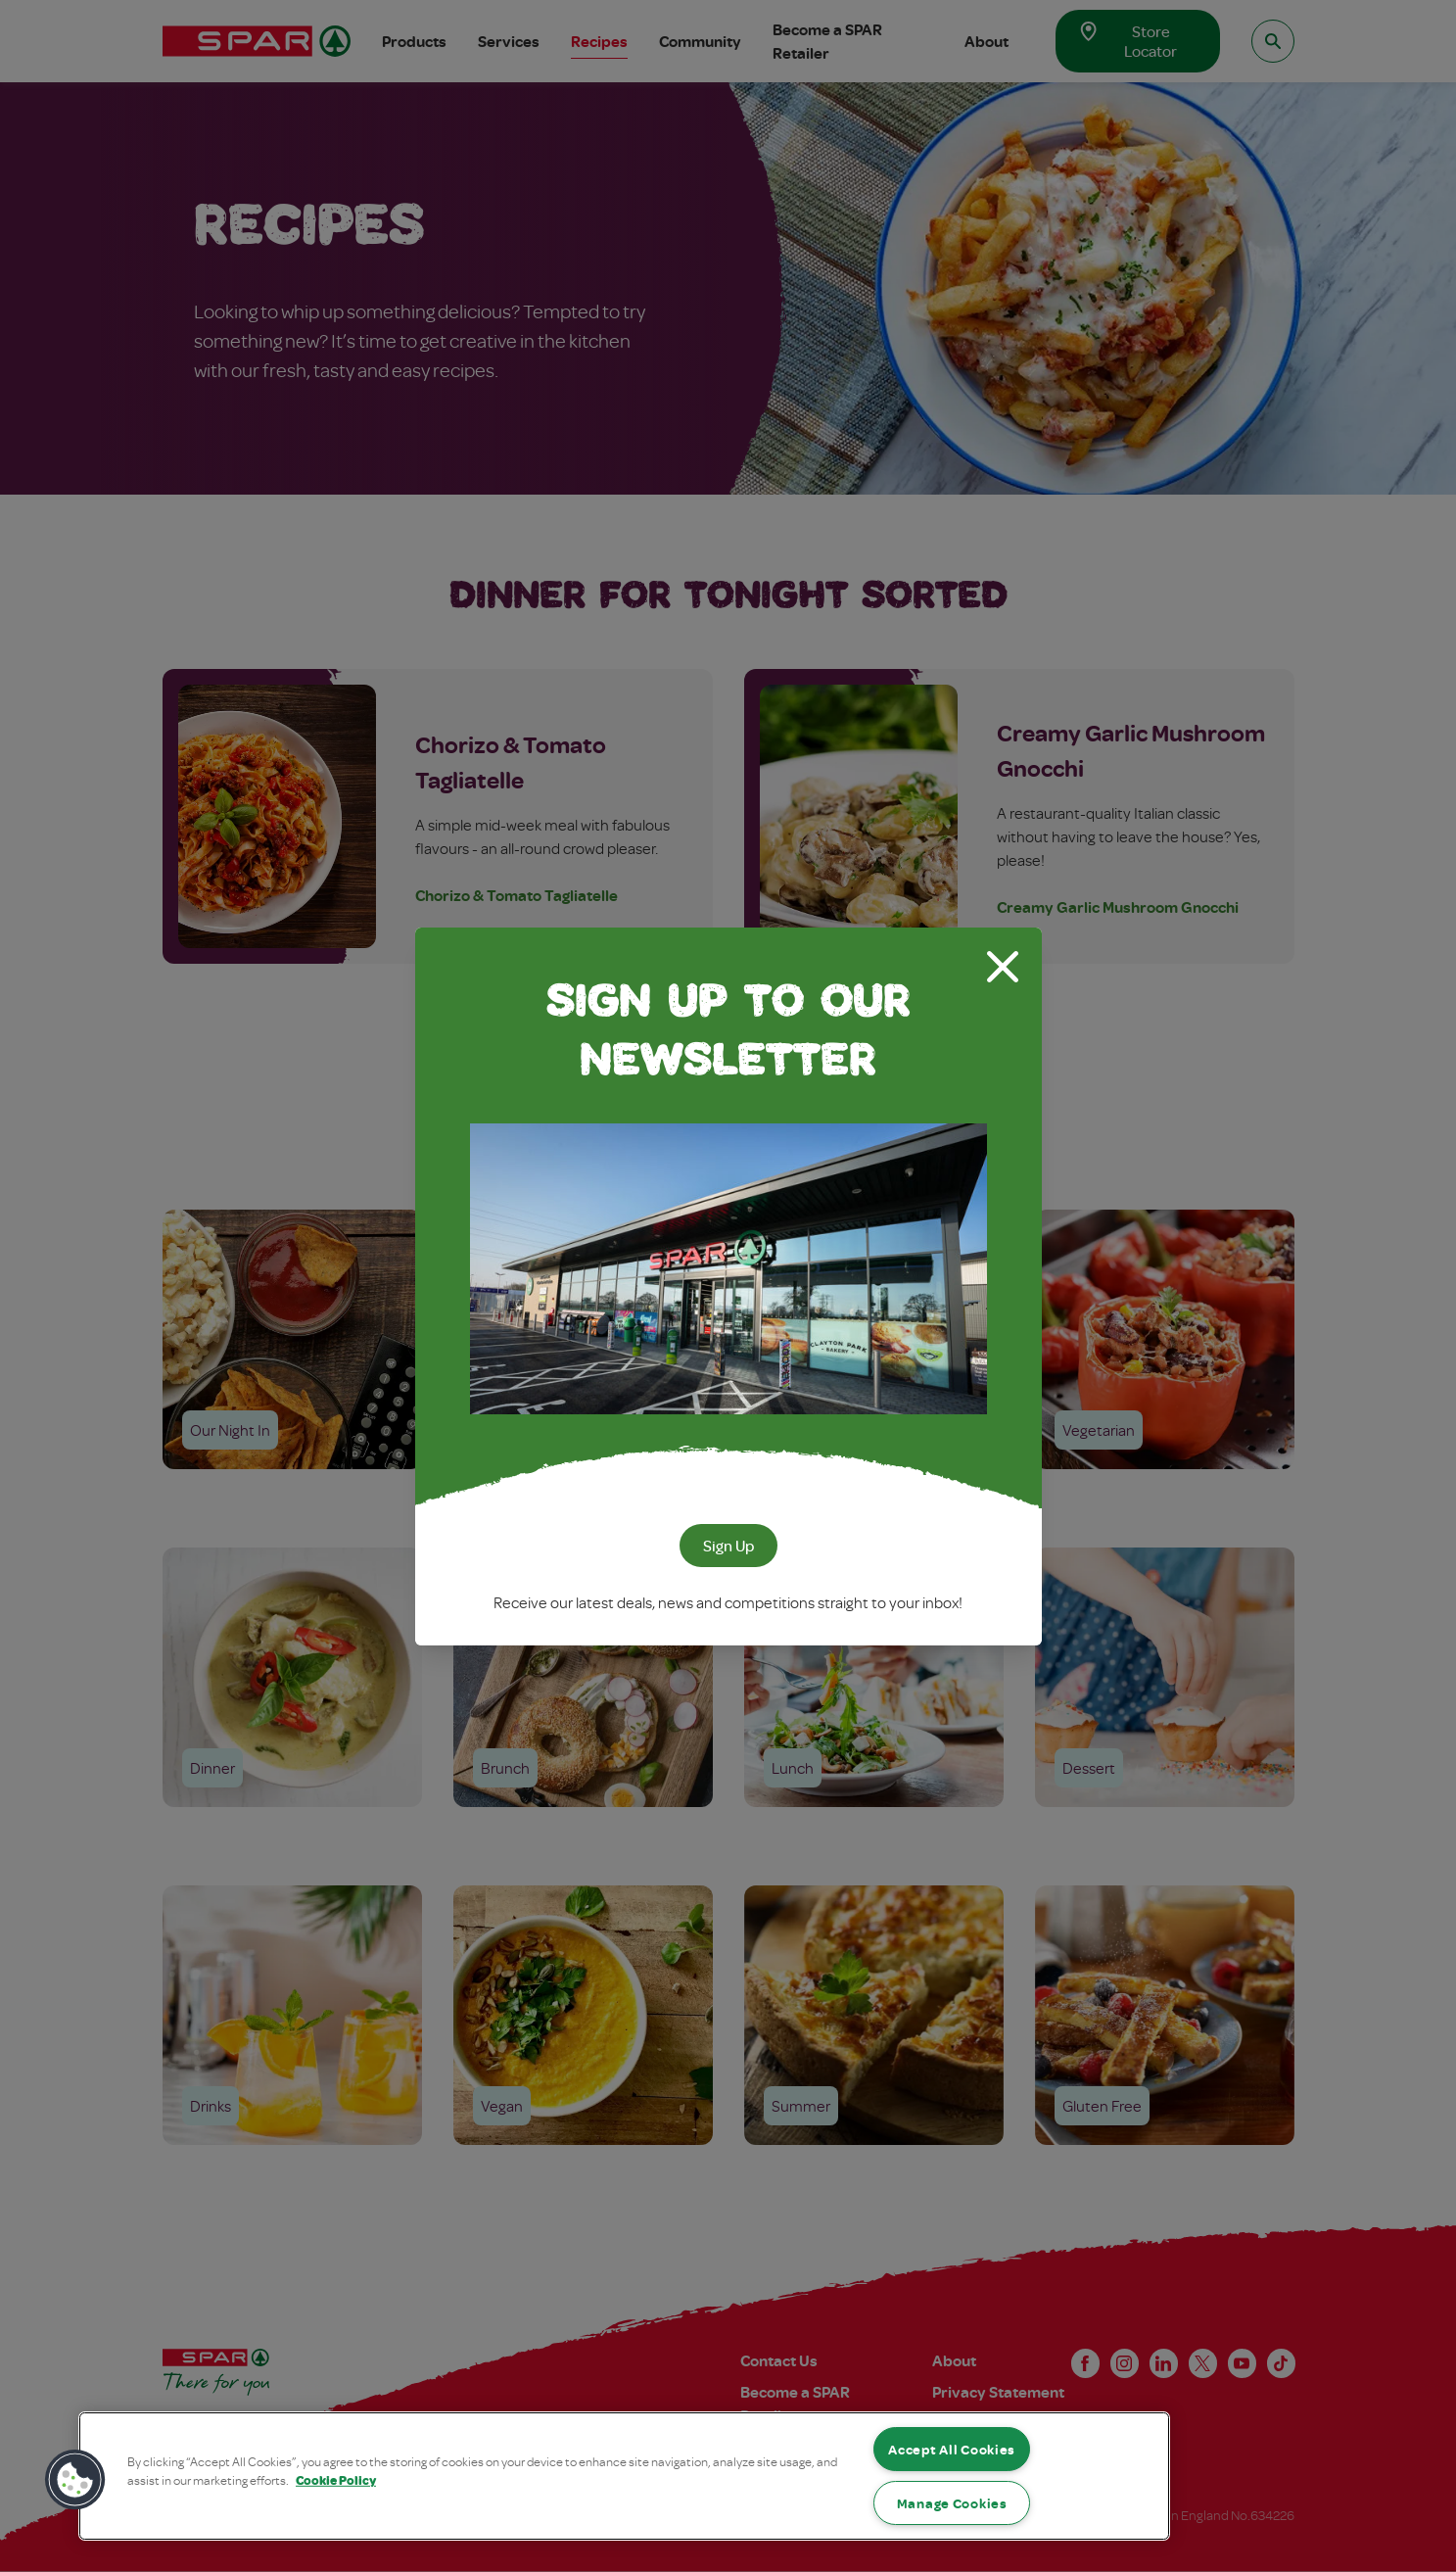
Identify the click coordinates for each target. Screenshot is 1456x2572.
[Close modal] (1002, 966)
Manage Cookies (952, 2503)
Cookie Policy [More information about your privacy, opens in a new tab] (336, 2480)
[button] (75, 2480)
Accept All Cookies (951, 2449)
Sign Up (728, 1545)
